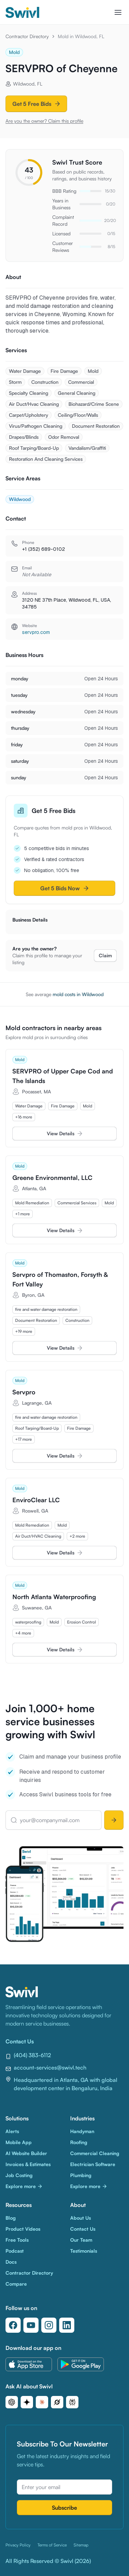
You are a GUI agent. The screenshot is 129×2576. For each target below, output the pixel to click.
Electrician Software (92, 2164)
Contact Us (82, 2229)
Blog (11, 2218)
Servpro (23, 1392)
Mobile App (19, 2142)
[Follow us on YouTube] (31, 2325)
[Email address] (64, 2487)
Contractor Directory (27, 36)
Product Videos (23, 2229)
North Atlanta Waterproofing (54, 1597)
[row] (28, 1106)
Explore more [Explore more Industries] (88, 2186)
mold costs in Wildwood (78, 994)
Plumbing (81, 2175)
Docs (11, 2262)
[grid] (64, 1111)
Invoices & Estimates (28, 2164)
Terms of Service (52, 2544)
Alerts (12, 2131)
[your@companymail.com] (53, 1820)
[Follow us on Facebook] (13, 2325)
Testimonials (83, 2251)
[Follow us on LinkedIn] (66, 2325)
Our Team (81, 2240)
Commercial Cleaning (94, 2153)
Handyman (82, 2131)
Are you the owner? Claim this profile (44, 121)
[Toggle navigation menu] (118, 12)
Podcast (15, 2251)
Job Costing (19, 2175)
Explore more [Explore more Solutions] (24, 2186)
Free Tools (17, 2240)
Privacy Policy (18, 2544)
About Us (80, 2218)
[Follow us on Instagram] (48, 2325)
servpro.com (36, 632)
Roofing (78, 2142)
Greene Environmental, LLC (52, 1177)
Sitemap (81, 2544)
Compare (16, 2284)
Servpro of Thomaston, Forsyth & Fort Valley (60, 1279)
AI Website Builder (26, 2153)
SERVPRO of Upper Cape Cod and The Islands (62, 1075)
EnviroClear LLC (36, 1500)
